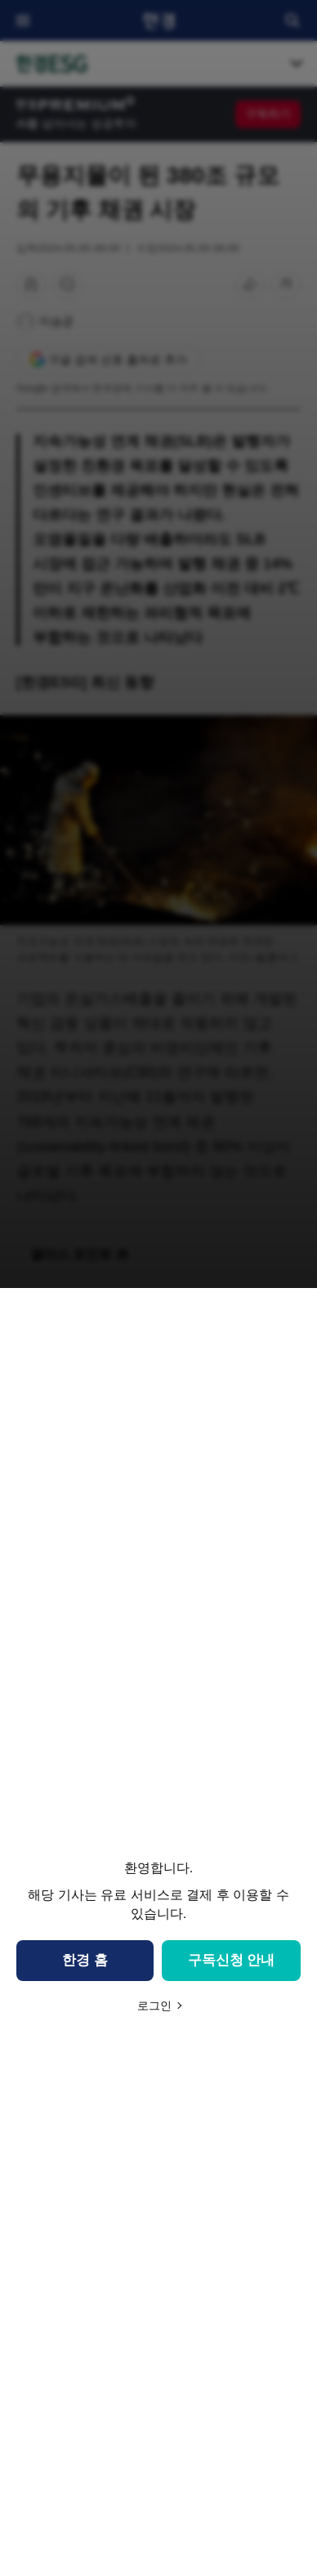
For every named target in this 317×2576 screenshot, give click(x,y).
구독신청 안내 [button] (231, 1960)
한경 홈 (85, 1960)
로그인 (154, 2005)
